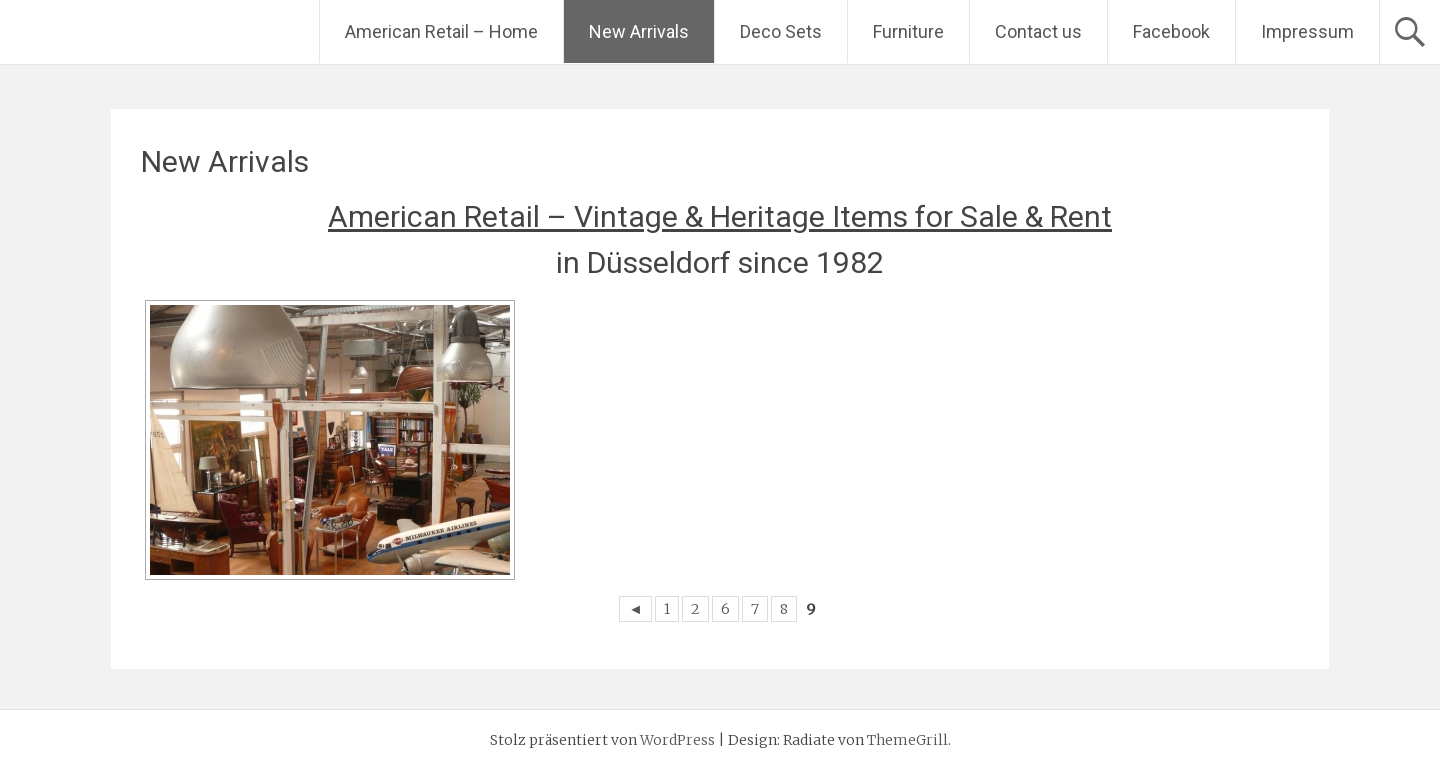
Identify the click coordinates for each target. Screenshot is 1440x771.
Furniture (908, 31)
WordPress (677, 740)
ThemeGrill (907, 740)
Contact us (1038, 31)
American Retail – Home (441, 31)
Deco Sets (781, 31)
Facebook (1171, 31)
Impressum (1307, 31)
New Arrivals (639, 31)
